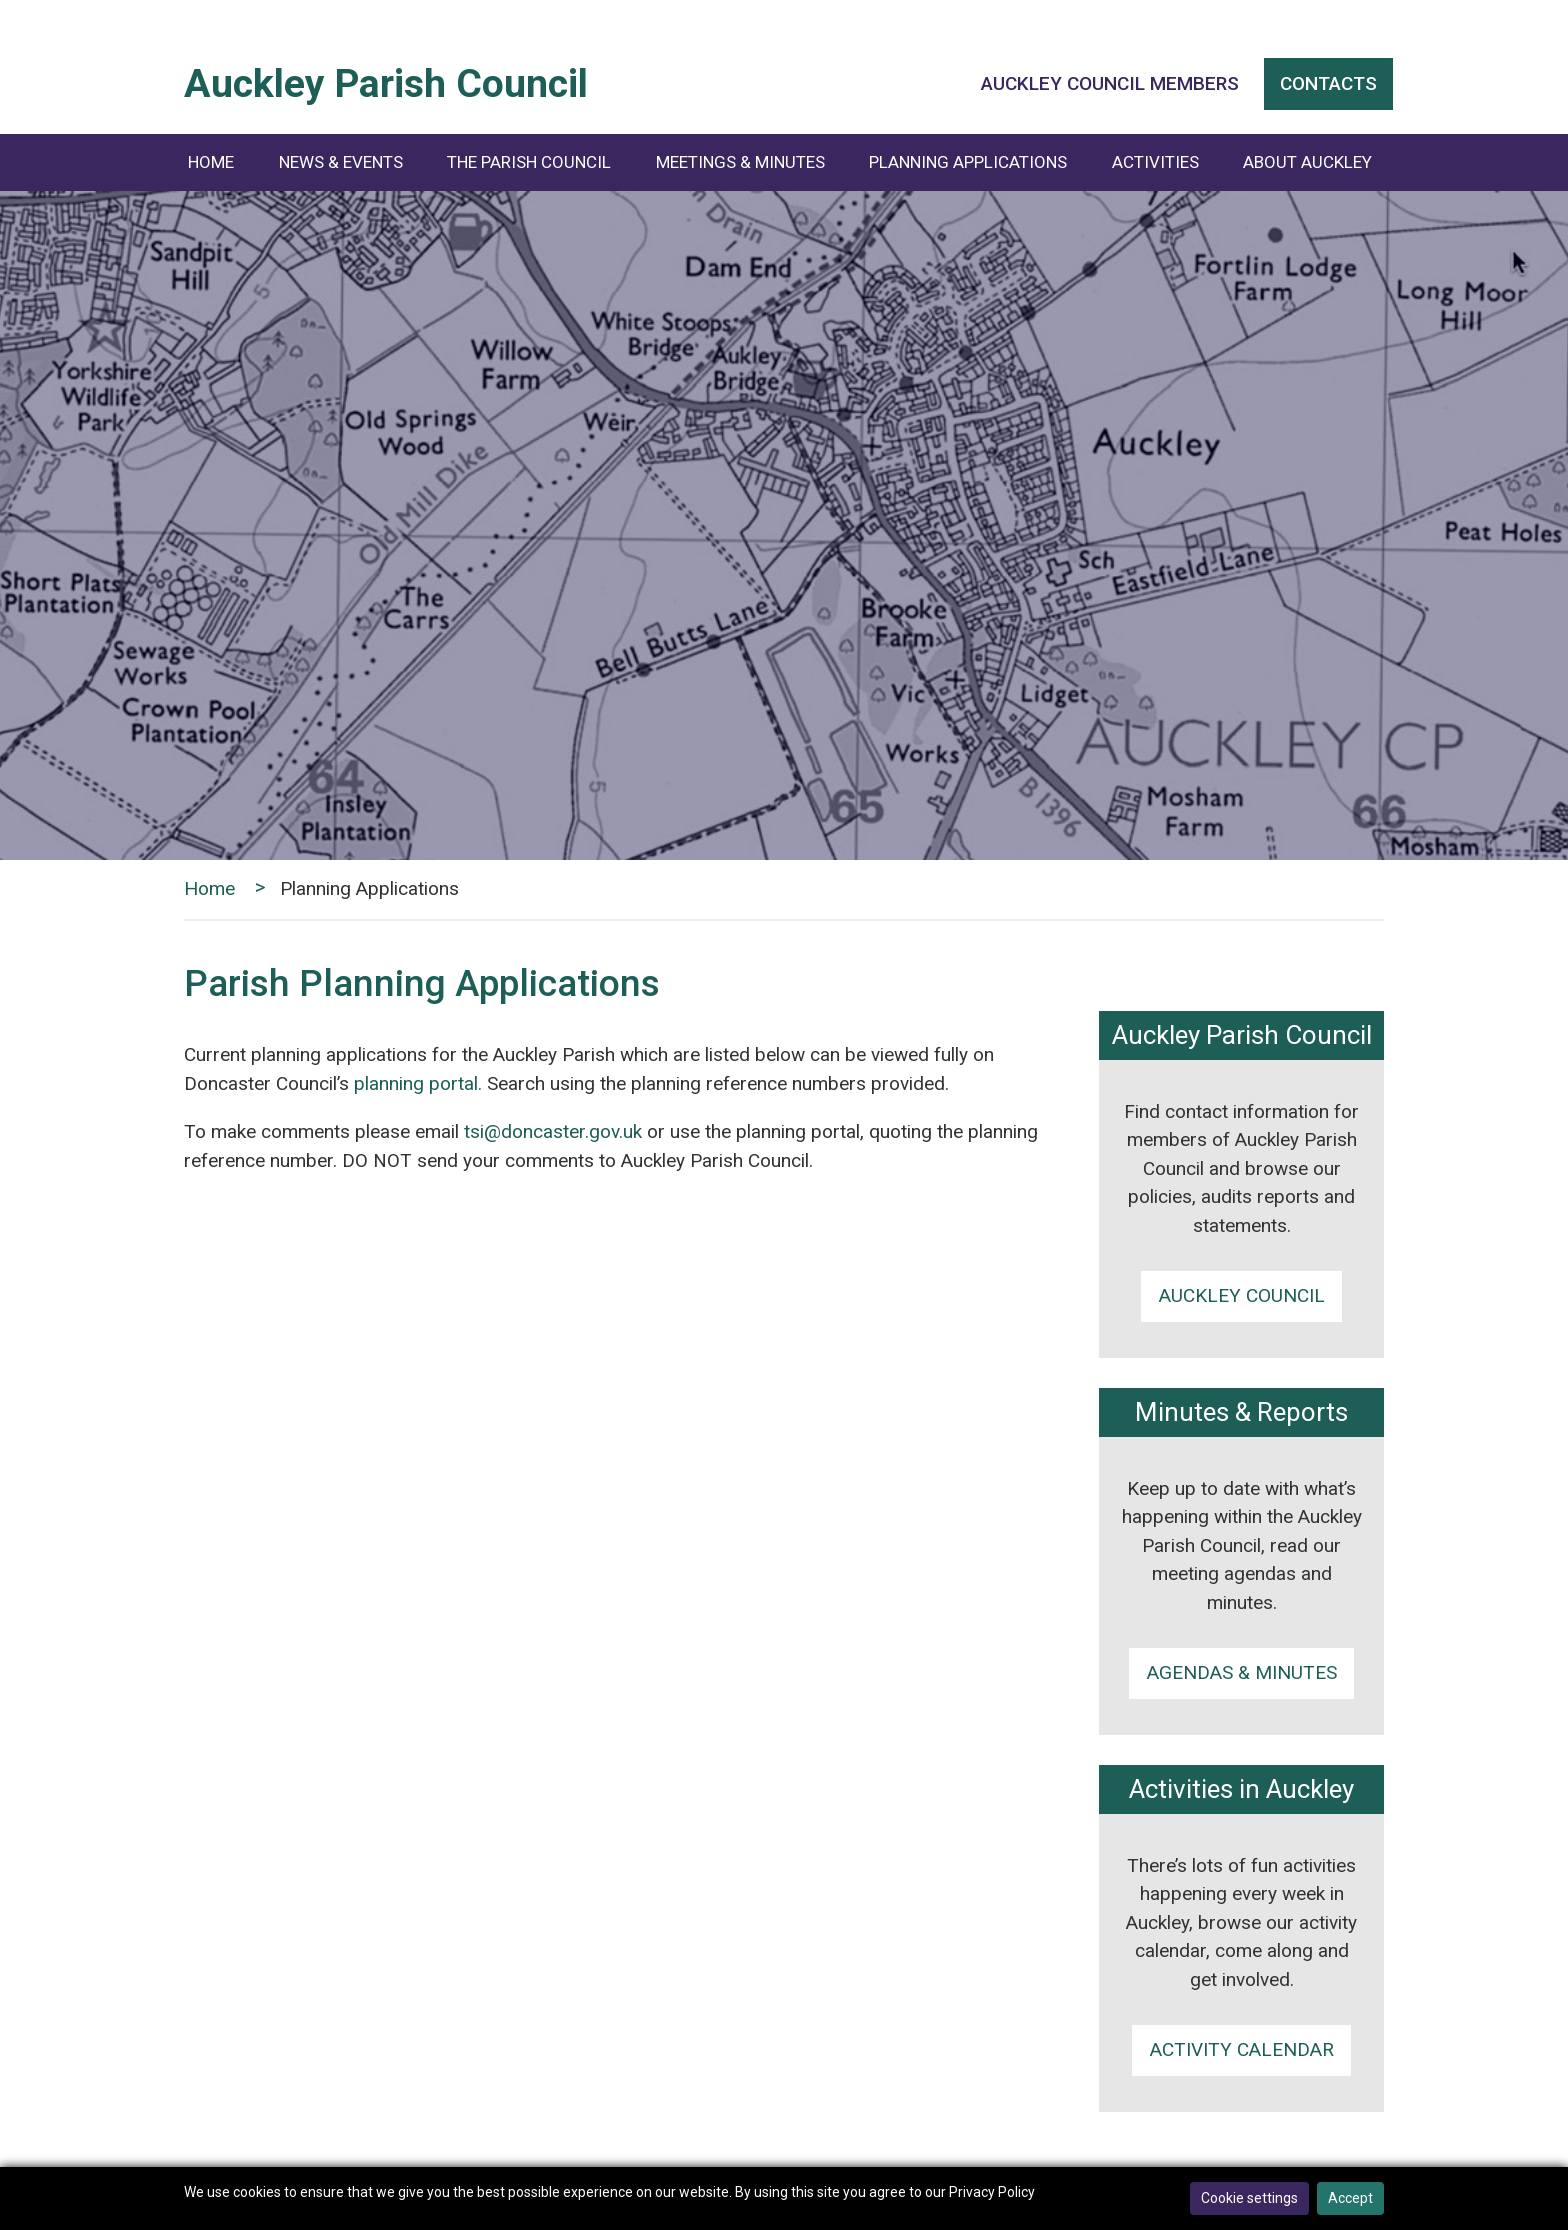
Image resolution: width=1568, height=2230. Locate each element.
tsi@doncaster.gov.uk (553, 1131)
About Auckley (1307, 162)
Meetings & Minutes (740, 162)
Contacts (1328, 83)
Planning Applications (968, 162)
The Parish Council (529, 162)
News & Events (341, 162)
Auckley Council (1242, 1295)
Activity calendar (1242, 2049)
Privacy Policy (992, 2192)
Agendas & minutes (1242, 1672)
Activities (1155, 162)
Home (211, 162)
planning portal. (418, 1083)
